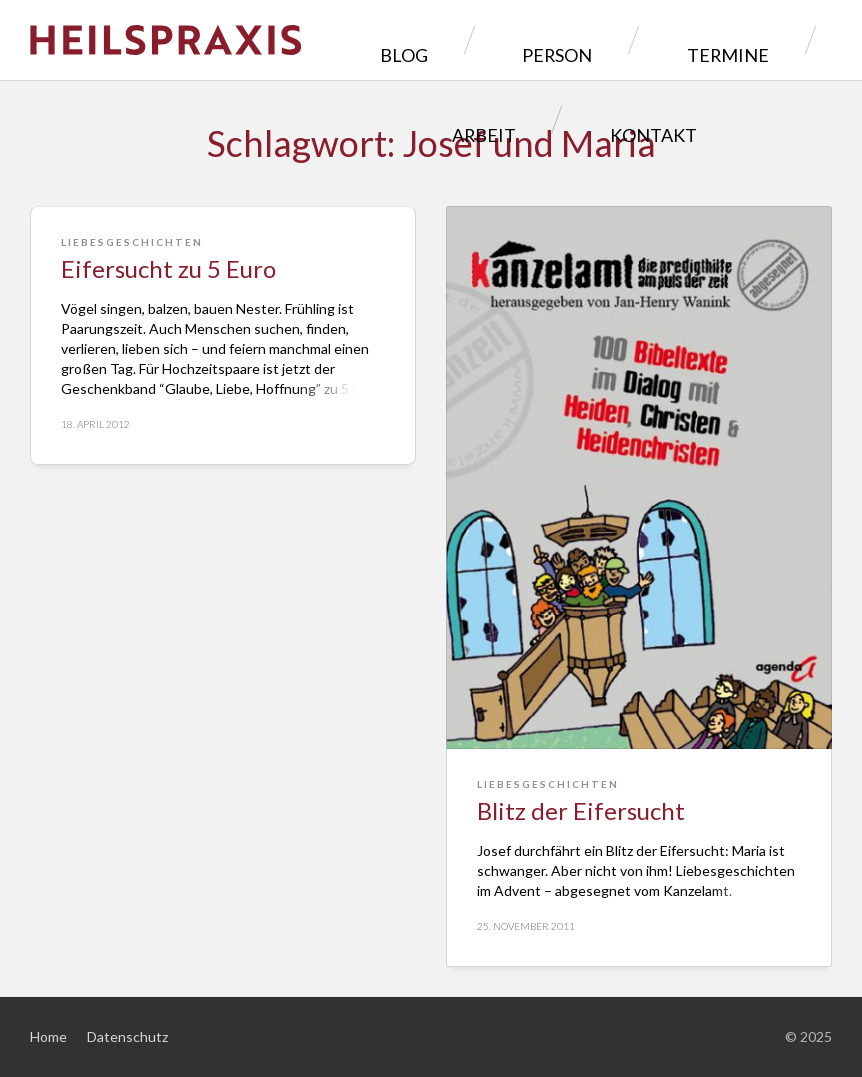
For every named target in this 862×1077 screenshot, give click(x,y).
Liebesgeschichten (132, 242)
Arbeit (740, 39)
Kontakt (567, 119)
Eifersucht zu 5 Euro (168, 268)
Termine (620, 39)
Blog (387, 39)
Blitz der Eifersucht (581, 810)
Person (497, 39)
